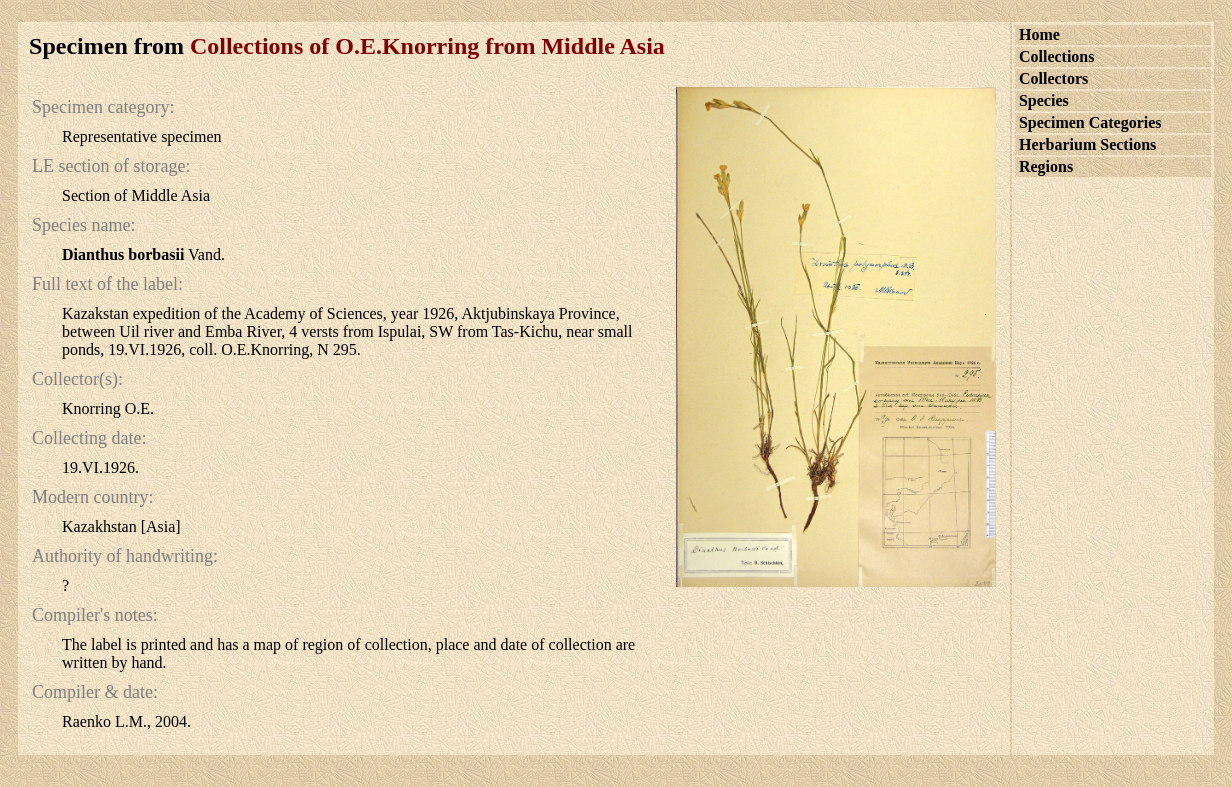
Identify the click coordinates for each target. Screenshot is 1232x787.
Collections (1057, 56)
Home (1039, 34)
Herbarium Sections (1087, 144)
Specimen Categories (1090, 122)
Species (1044, 100)
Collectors (1053, 78)
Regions (1046, 166)
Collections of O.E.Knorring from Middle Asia (427, 46)
